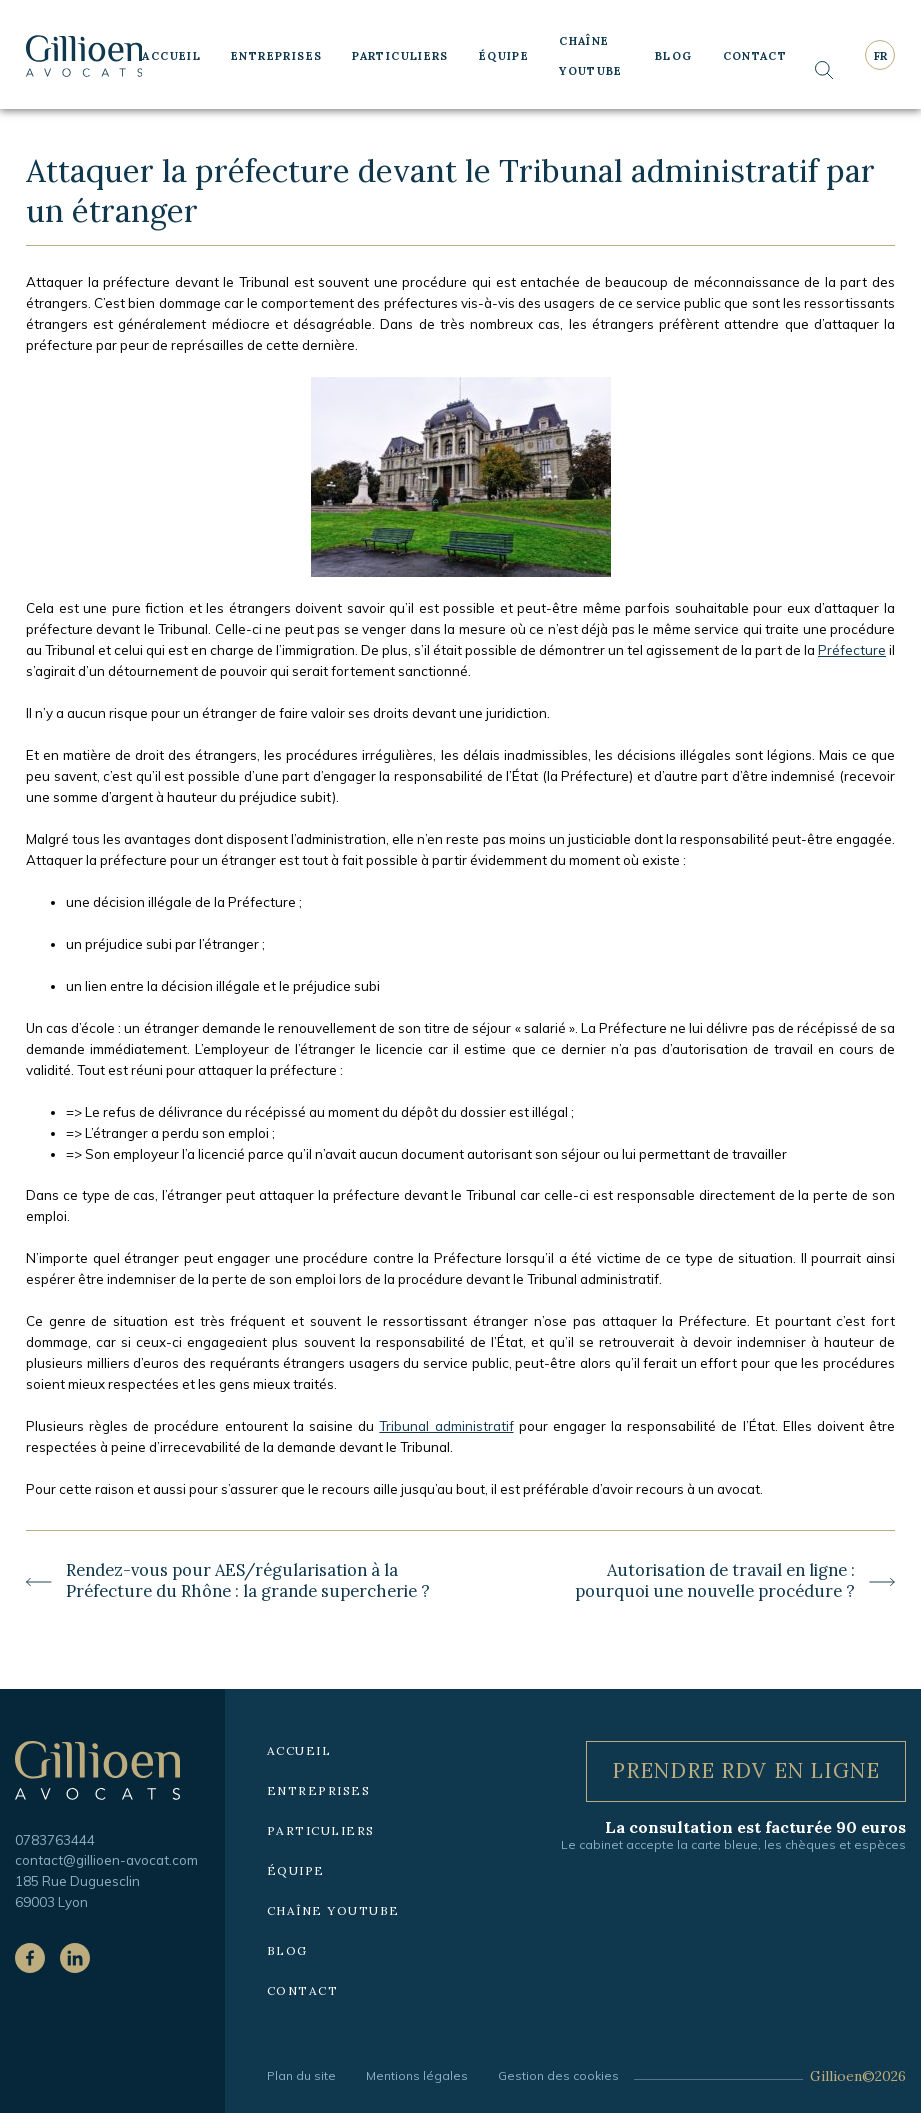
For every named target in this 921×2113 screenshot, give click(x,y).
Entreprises (276, 56)
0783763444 (55, 1840)
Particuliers (400, 56)
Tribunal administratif (446, 1426)
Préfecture (852, 650)
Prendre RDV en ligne (746, 1770)
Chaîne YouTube (591, 56)
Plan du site (301, 2075)
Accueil (171, 56)
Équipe (504, 56)
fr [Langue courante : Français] (880, 56)
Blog (674, 56)
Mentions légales (417, 2075)
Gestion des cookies (558, 2075)
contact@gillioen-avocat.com (106, 1860)
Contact (755, 56)
